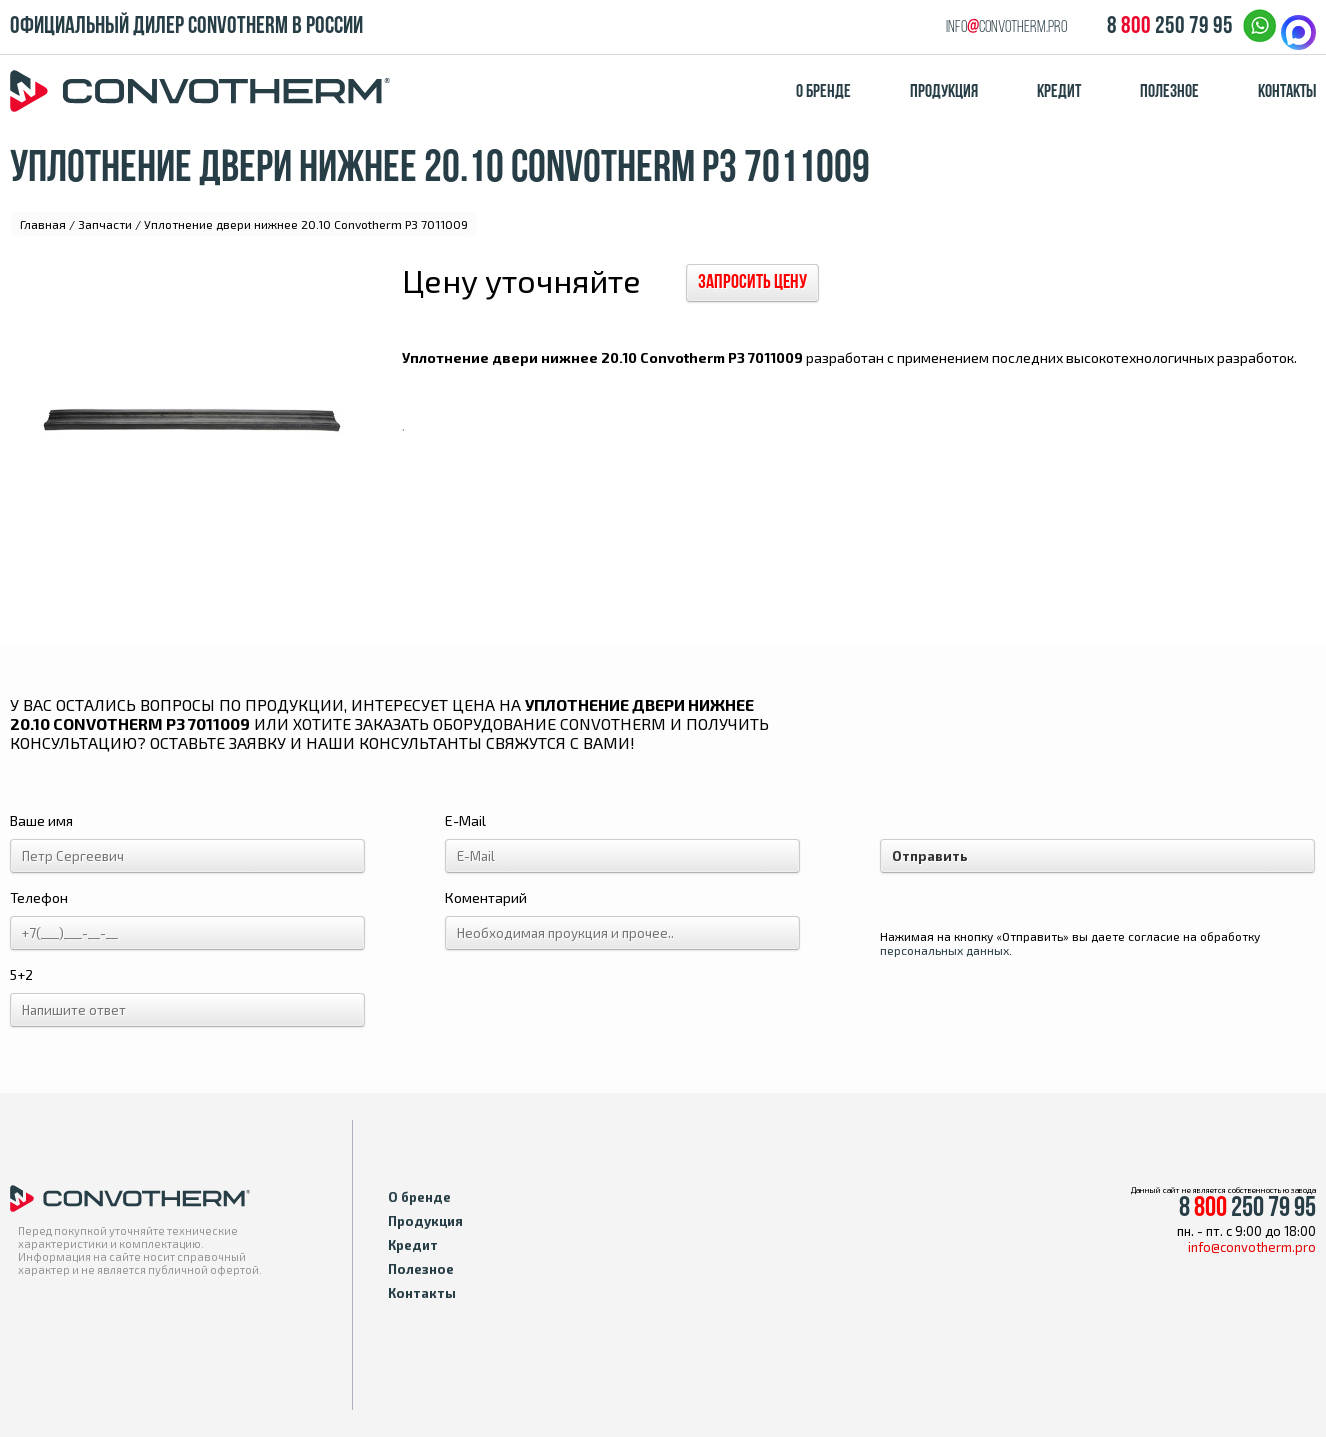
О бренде (823, 92)
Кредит (1059, 92)
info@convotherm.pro (1252, 1247)
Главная (43, 224)
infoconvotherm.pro (1006, 27)
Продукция (944, 92)
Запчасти (105, 224)
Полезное (1169, 92)
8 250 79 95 (1170, 27)
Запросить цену (752, 283)
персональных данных (944, 950)
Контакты (1287, 92)
